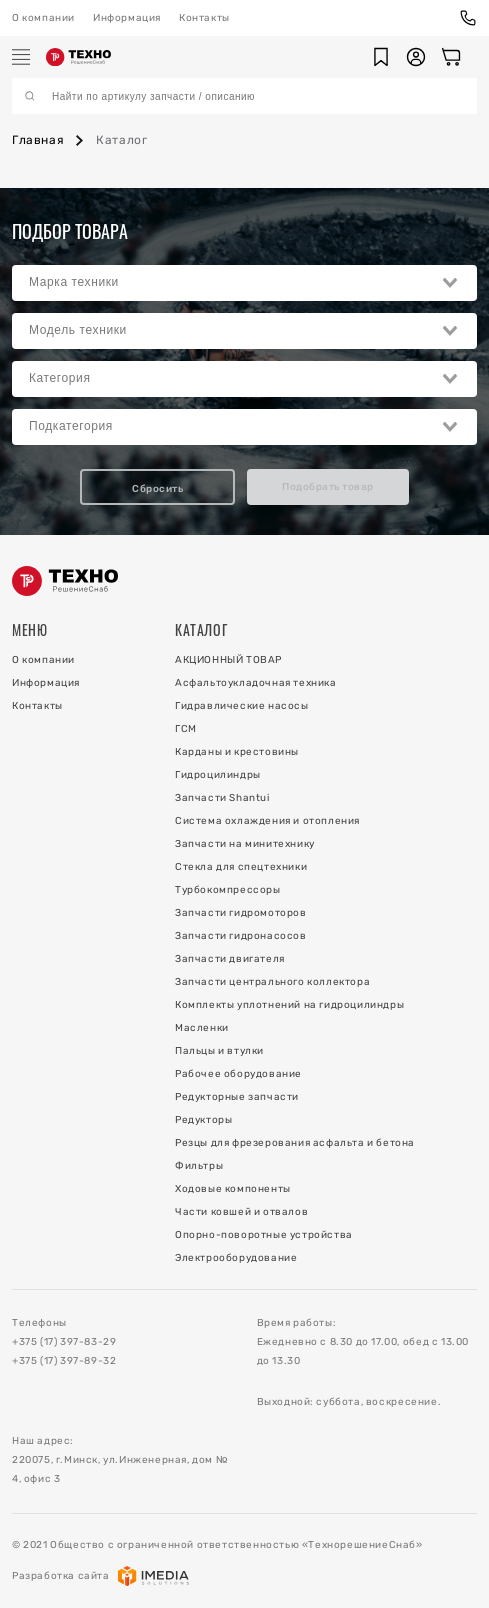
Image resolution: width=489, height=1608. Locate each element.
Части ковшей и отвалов (241, 1212)
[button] (381, 57)
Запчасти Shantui (222, 798)
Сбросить (157, 489)
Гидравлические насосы (242, 706)
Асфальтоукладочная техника (256, 683)
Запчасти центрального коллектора (272, 982)
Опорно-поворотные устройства (264, 1235)
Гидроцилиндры (218, 775)
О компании (43, 18)
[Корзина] (451, 57)
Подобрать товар (328, 487)
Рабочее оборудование (238, 1074)
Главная (38, 140)
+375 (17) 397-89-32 (64, 1361)
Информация (127, 18)
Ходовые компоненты (233, 1189)
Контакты (204, 18)
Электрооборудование (236, 1258)
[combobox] (244, 283)
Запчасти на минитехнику (245, 844)
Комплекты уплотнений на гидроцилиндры (289, 1005)
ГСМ (186, 729)
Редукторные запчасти (237, 1097)
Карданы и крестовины (237, 752)
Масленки (202, 1028)
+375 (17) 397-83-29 (64, 1342)
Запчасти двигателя (230, 959)
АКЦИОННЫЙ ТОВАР (228, 660)
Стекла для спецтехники (241, 867)
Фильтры (199, 1166)
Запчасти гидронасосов (241, 936)
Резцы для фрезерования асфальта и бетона (295, 1143)
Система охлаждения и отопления (267, 821)
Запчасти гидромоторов (241, 913)
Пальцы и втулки (219, 1051)
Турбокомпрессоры (228, 890)
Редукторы (203, 1120)
